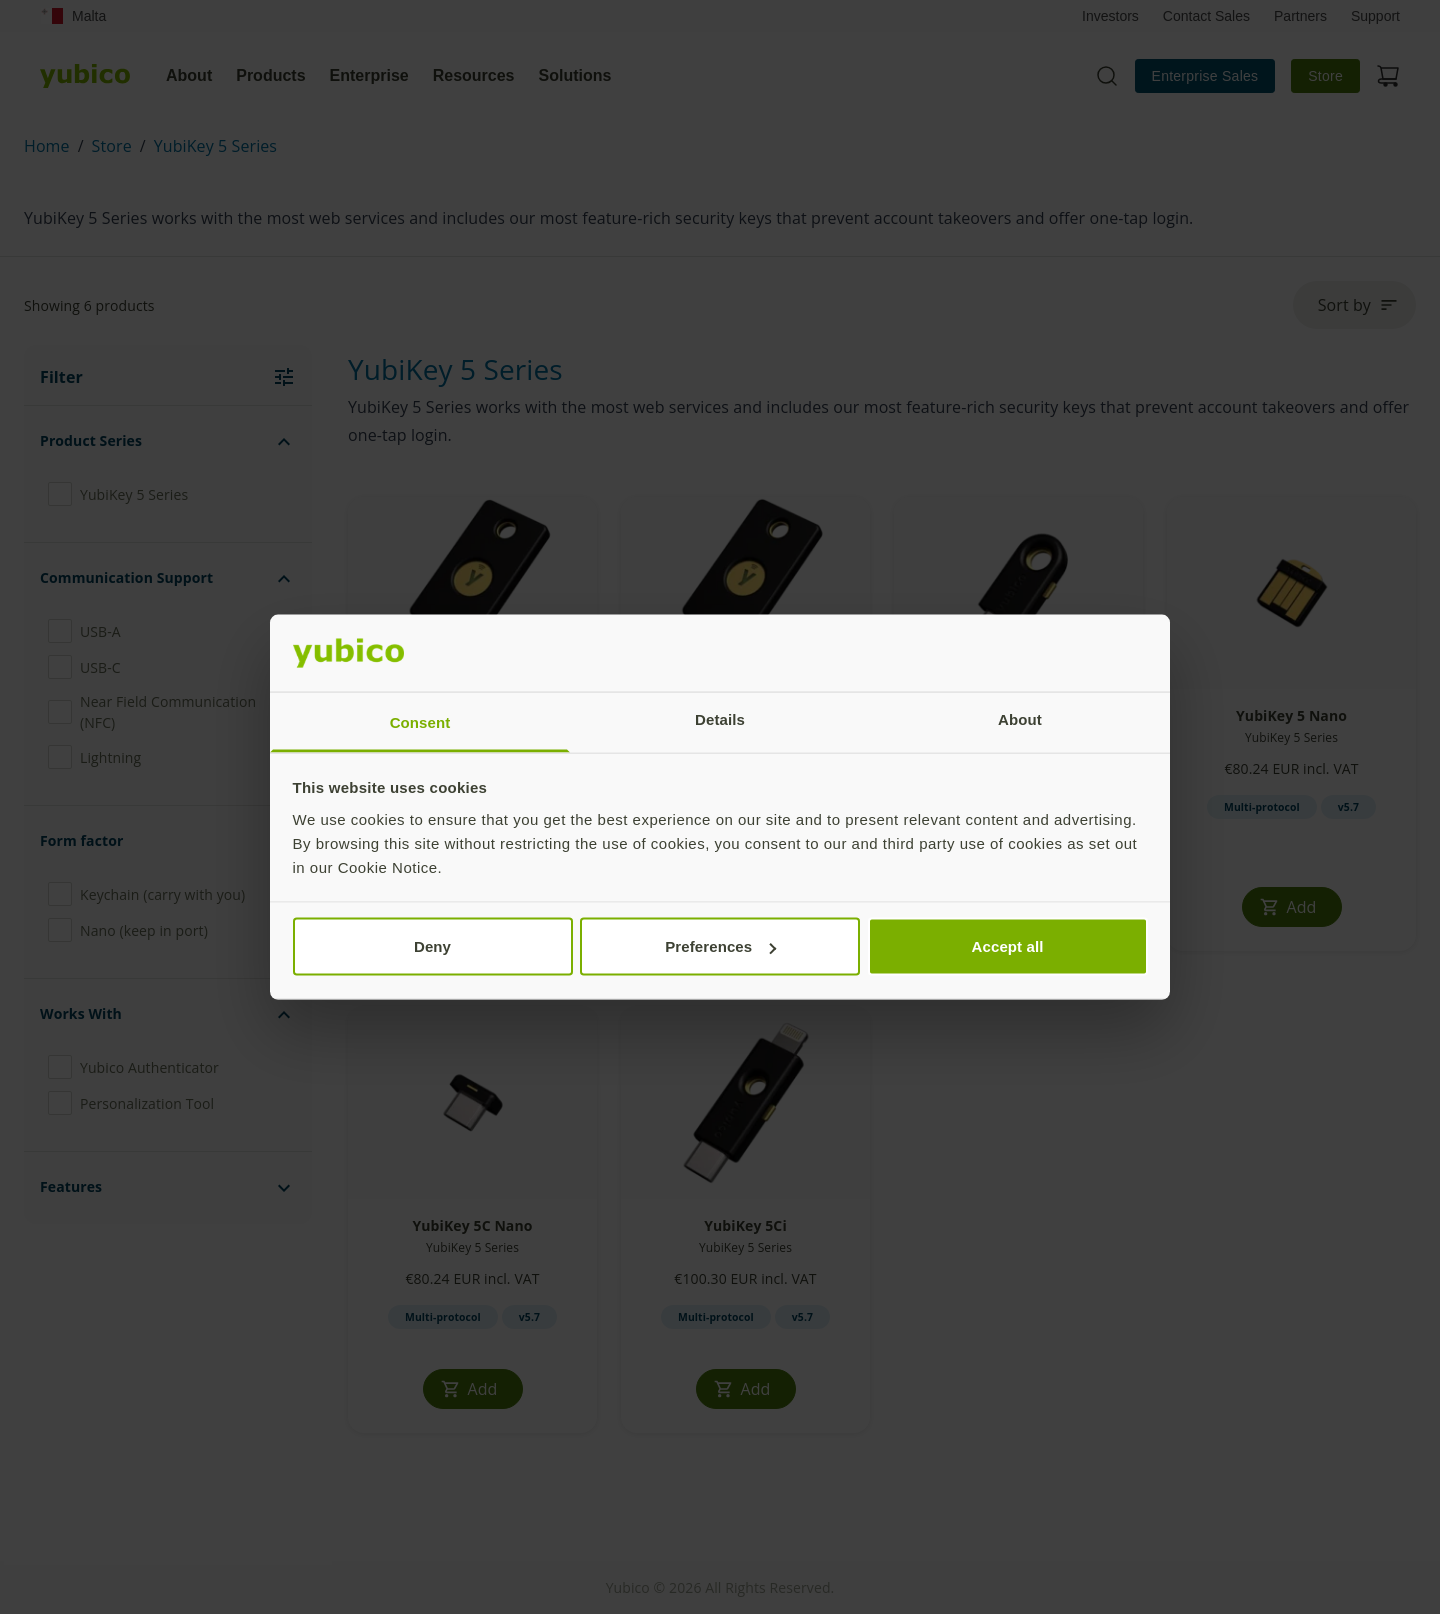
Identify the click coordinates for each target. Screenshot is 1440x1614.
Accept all (1008, 946)
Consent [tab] (420, 721)
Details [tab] (720, 718)
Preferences (720, 946)
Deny (432, 946)
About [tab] (1020, 718)
